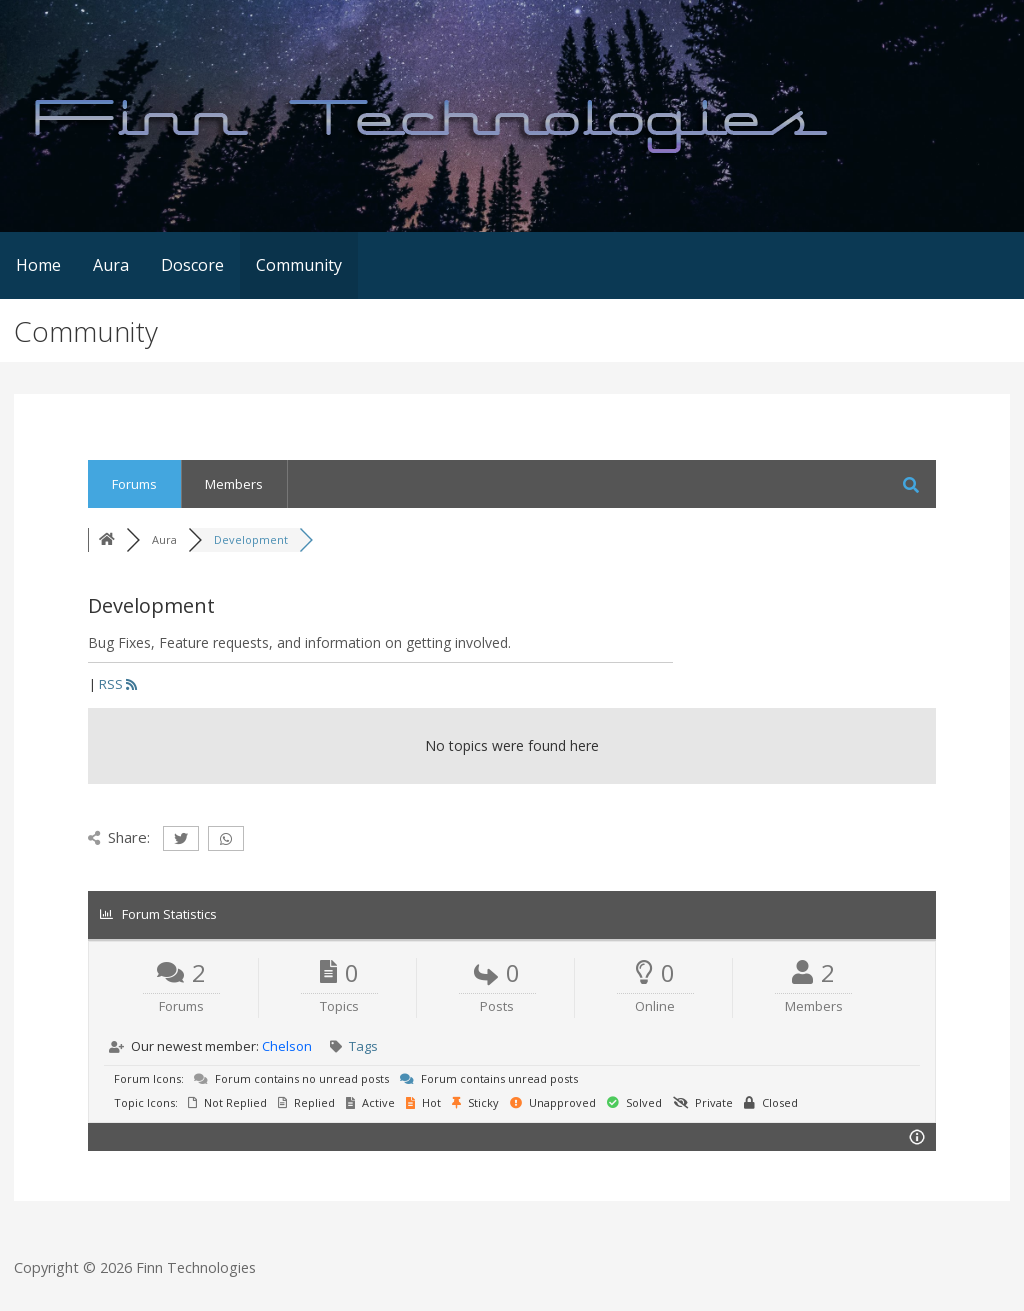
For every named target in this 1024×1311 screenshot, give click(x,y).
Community (299, 265)
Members (234, 484)
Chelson (287, 1046)
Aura (111, 265)
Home (38, 265)
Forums (134, 484)
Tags (363, 1046)
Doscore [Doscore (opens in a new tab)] (192, 265)
